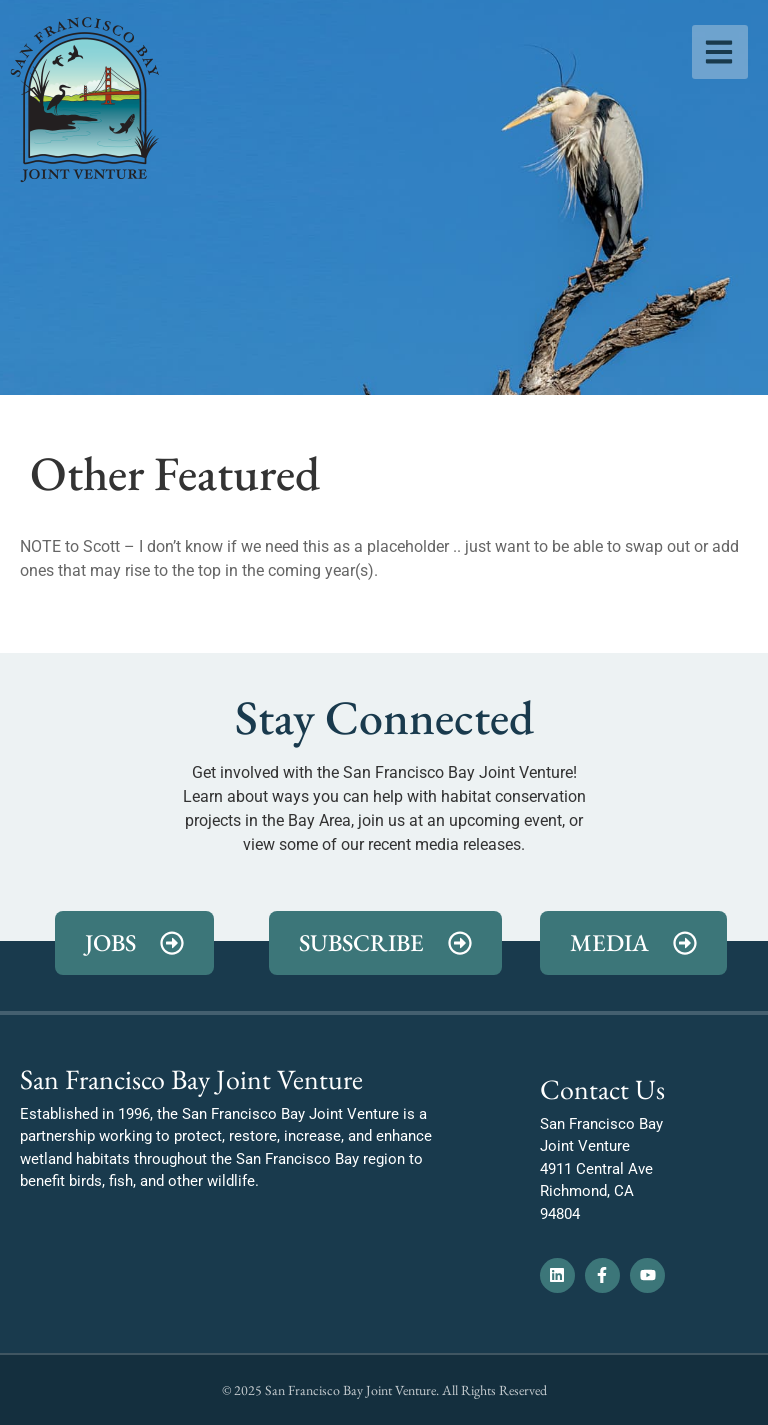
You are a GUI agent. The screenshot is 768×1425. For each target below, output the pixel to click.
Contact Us (602, 1089)
